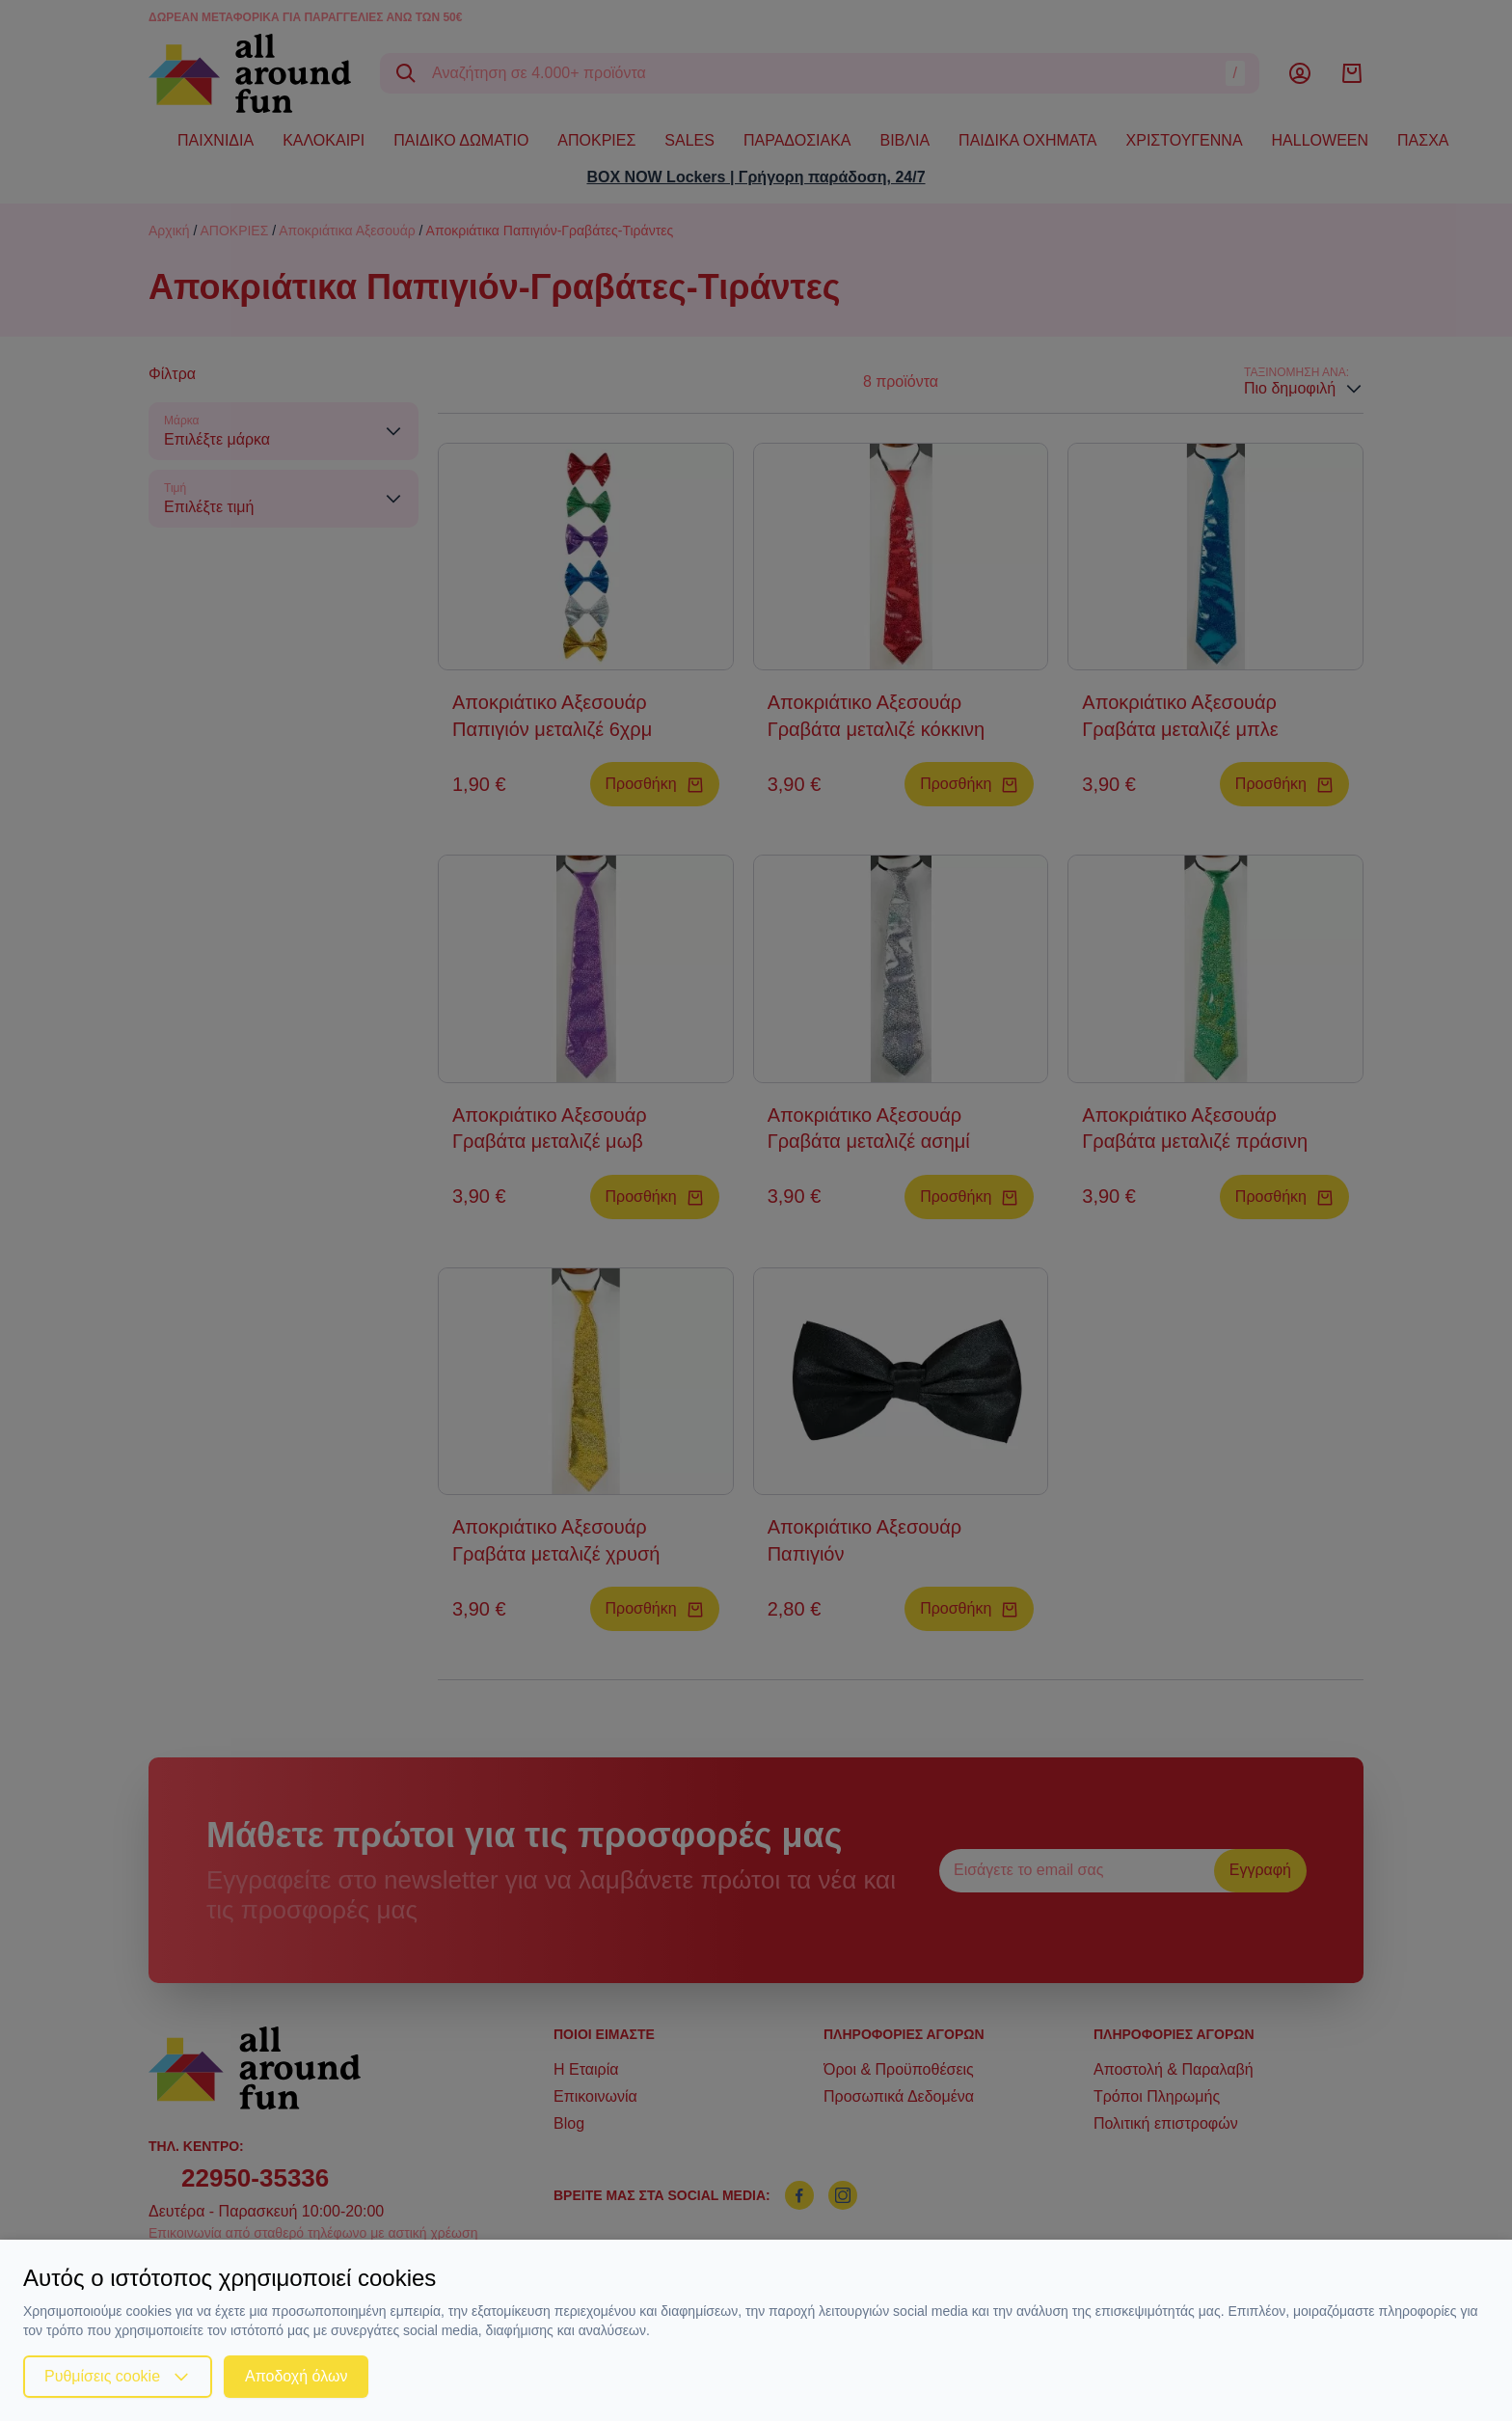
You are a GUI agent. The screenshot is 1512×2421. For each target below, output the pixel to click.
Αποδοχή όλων (296, 2376)
